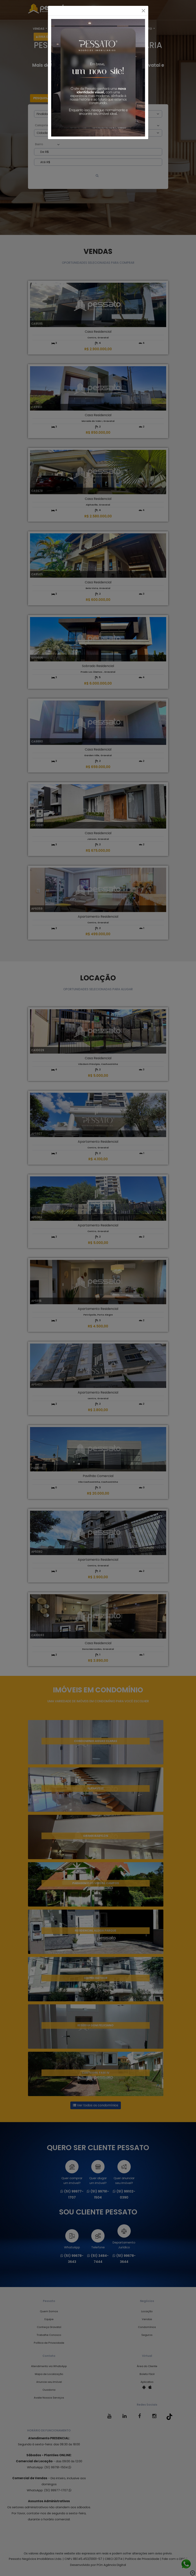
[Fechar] (143, 10)
